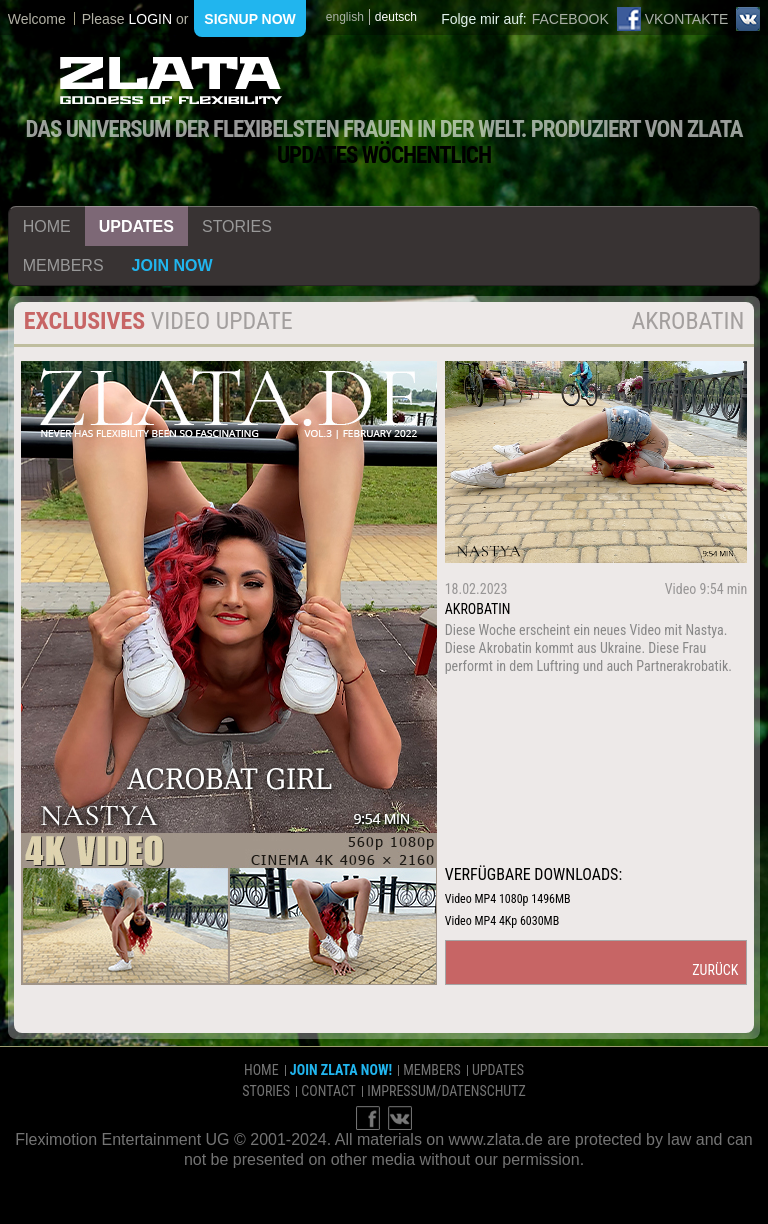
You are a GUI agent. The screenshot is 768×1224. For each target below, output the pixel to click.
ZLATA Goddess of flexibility (171, 80)
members (63, 265)
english (345, 17)
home (47, 226)
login (150, 19)
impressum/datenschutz (446, 1091)
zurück (715, 970)
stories (237, 226)
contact (328, 1091)
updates (136, 226)
